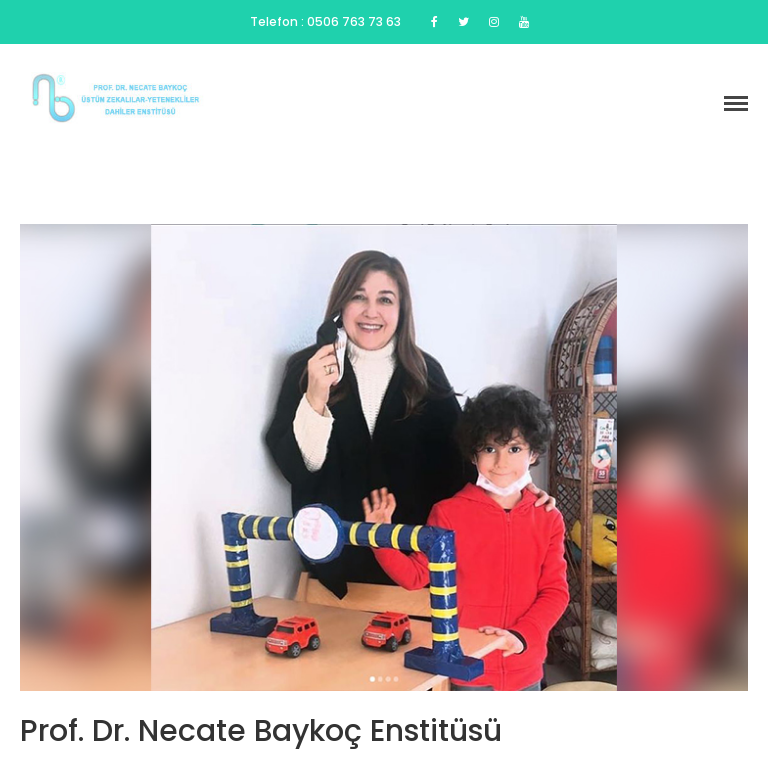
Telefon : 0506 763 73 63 (325, 21)
